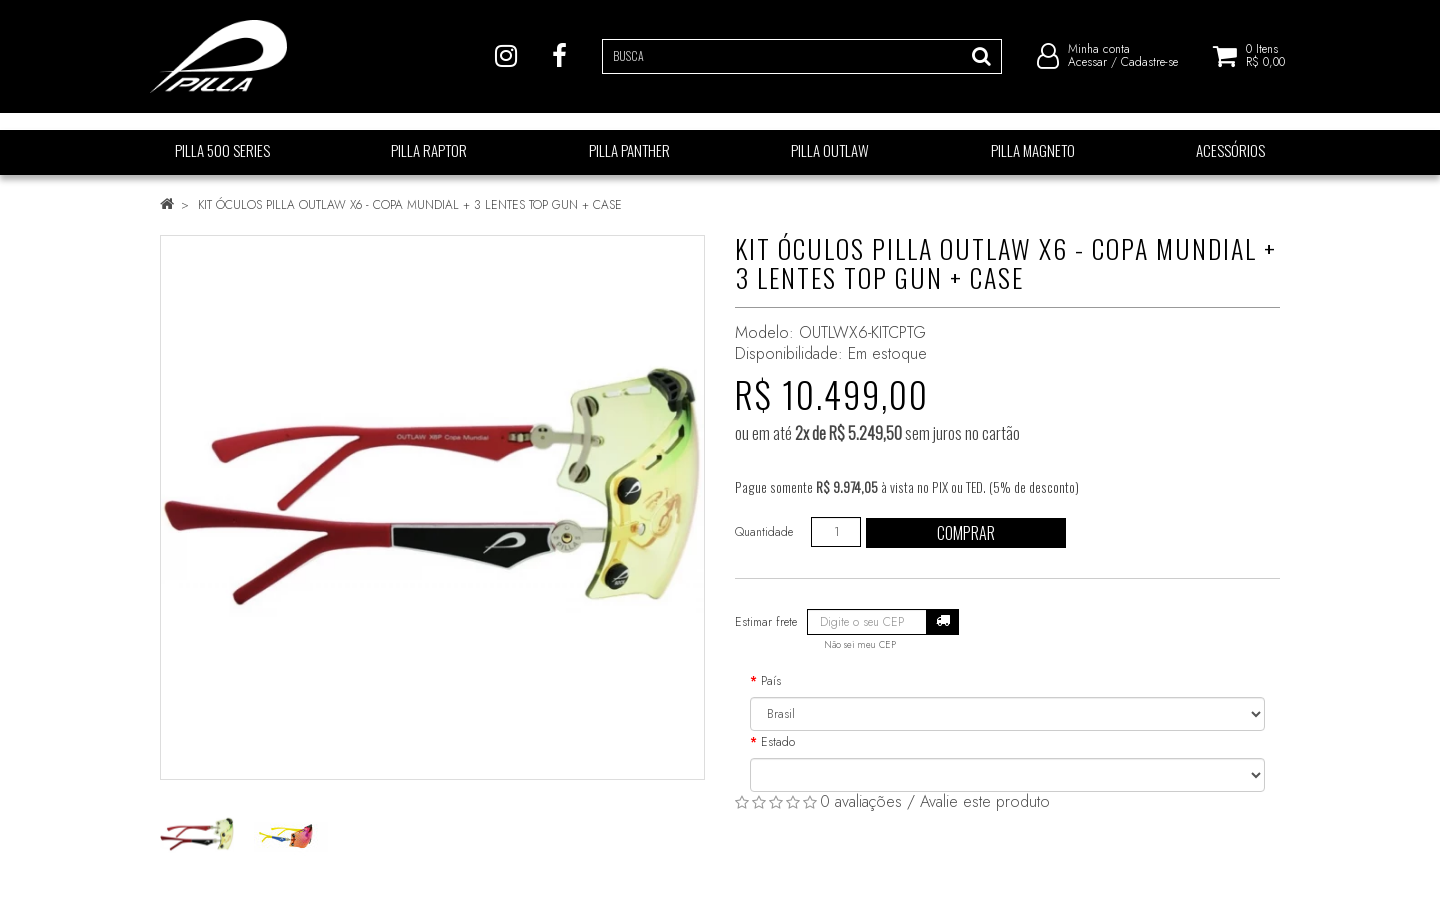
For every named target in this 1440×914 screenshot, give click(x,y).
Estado (778, 742)
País (771, 681)
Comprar (966, 533)
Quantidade (764, 532)
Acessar (1087, 70)
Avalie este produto (985, 801)
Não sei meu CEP (860, 645)
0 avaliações (861, 801)
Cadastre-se (1149, 70)
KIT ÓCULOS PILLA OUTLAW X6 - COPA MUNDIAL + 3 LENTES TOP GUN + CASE (410, 205)
